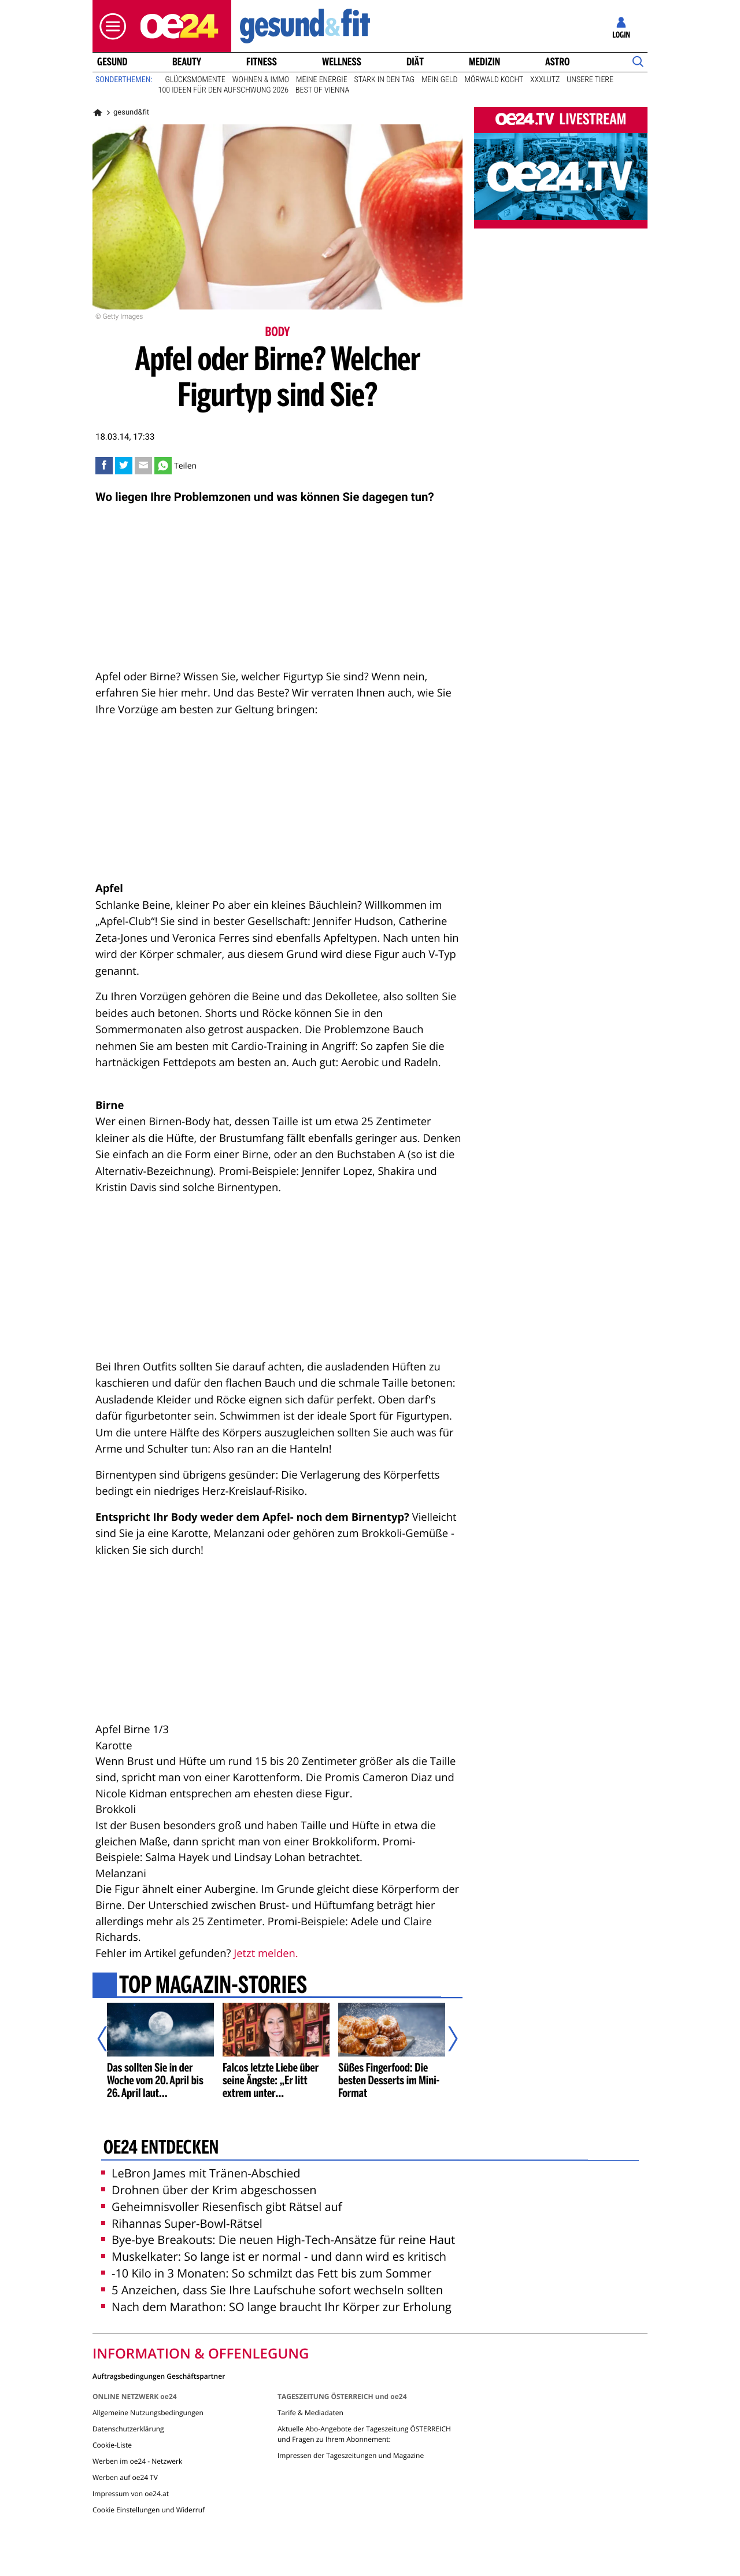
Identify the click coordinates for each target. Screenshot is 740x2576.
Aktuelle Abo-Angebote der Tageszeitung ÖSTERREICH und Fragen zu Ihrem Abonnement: (364, 2434)
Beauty (186, 62)
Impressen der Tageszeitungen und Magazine (351, 2455)
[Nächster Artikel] (445, 2039)
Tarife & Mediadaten (310, 2412)
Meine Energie (321, 79)
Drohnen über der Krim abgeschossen (208, 2190)
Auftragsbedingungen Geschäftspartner (158, 2375)
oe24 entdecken (161, 2148)
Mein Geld (439, 79)
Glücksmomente (195, 79)
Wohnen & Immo (260, 79)
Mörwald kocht (494, 79)
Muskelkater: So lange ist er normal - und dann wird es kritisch (273, 2256)
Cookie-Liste (112, 2445)
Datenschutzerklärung (128, 2429)
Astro (557, 62)
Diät (415, 62)
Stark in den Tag (384, 79)
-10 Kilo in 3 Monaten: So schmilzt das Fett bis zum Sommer (266, 2273)
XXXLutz (545, 79)
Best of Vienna (322, 90)
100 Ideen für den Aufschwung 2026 (223, 90)
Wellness (341, 62)
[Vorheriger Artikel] (110, 2039)
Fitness (261, 62)
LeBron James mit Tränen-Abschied (200, 2173)
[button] (109, 26)
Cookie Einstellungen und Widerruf (148, 2510)
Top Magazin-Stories (213, 1986)
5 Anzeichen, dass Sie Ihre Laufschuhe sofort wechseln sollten (272, 2290)
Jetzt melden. (266, 1953)
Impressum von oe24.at (130, 2493)
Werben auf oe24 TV (125, 2477)
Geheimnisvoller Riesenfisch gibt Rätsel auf (221, 2206)
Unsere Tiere (590, 79)
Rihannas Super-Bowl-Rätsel (181, 2223)
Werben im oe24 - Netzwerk (137, 2461)
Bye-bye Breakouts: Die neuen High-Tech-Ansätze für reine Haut (278, 2239)
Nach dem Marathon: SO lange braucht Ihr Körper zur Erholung (276, 2307)
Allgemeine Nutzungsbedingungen (148, 2412)
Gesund (112, 62)
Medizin (484, 62)
